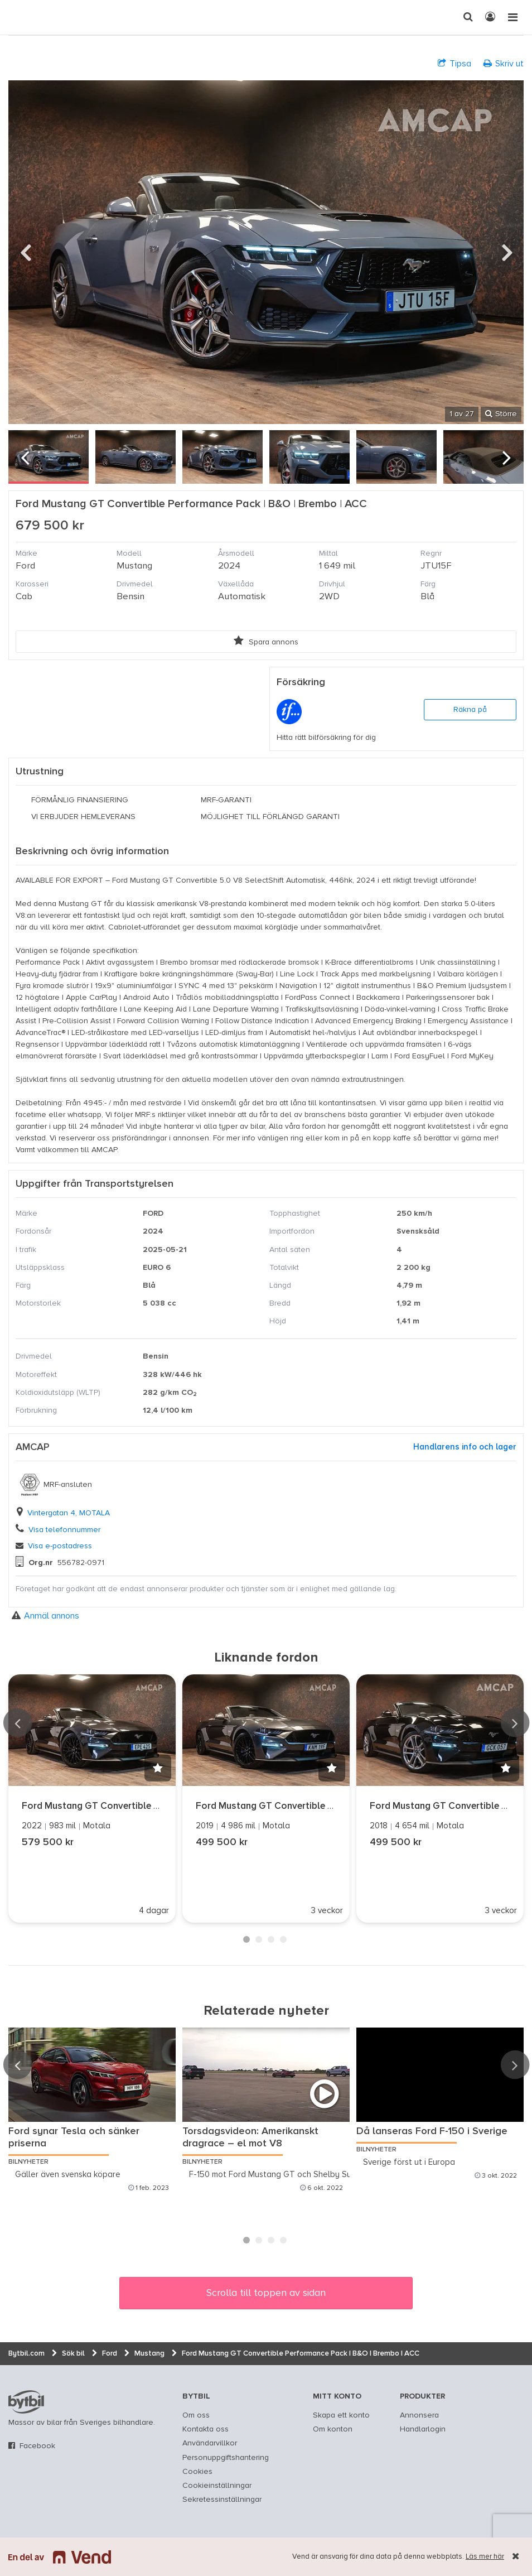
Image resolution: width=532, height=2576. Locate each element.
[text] (19, 17)
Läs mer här (485, 2556)
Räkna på (470, 710)
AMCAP (33, 1447)
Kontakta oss (205, 2429)
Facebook (37, 2446)
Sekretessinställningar (222, 2499)
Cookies (197, 2472)
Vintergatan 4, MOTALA (68, 1513)
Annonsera (419, 2415)
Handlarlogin (423, 2429)
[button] (157, 1768)
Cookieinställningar (217, 2486)
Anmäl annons (45, 1615)
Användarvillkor (209, 2443)
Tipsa (454, 63)
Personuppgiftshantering (225, 2458)
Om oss (196, 2415)
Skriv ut (503, 63)
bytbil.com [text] (26, 2402)
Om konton (332, 2429)
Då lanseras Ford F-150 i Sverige (431, 2131)
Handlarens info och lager (464, 1447)
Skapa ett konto (341, 2415)
